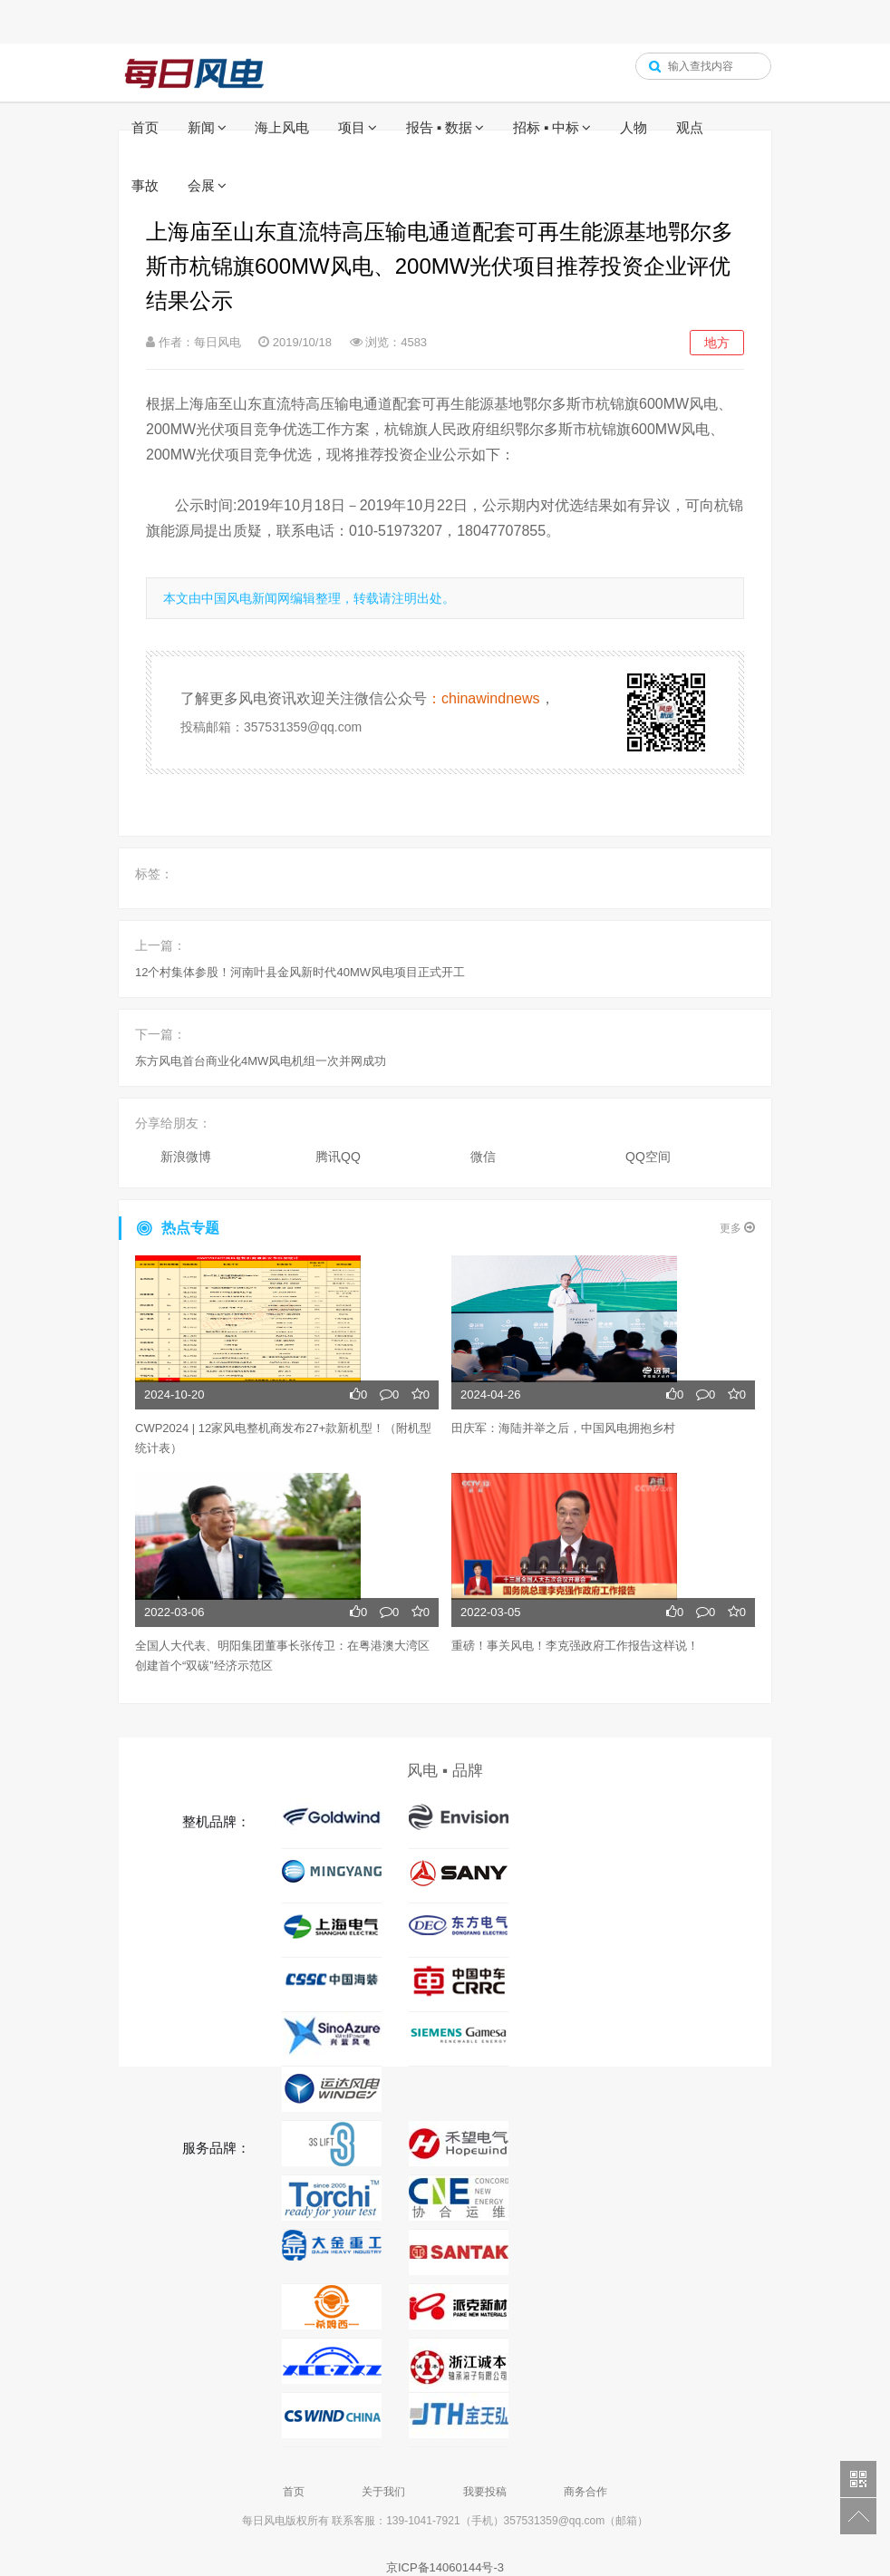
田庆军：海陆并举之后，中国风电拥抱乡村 (563, 1428)
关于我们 (383, 2491)
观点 (689, 127)
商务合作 (585, 2491)
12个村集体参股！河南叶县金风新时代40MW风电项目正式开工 (300, 972)
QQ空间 (648, 1156)
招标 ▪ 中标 (546, 127)
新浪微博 (185, 1156)
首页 (145, 127)
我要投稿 (485, 2491)
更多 (737, 1228)
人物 (633, 127)
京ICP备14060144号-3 (445, 2567)
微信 (483, 1156)
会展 (201, 185)
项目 (351, 127)
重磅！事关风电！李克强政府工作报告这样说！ (575, 1645)
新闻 (201, 127)
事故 (145, 185)
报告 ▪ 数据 (439, 127)
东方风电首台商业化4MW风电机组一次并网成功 (260, 1061)
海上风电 (282, 127)
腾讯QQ (338, 1156)
